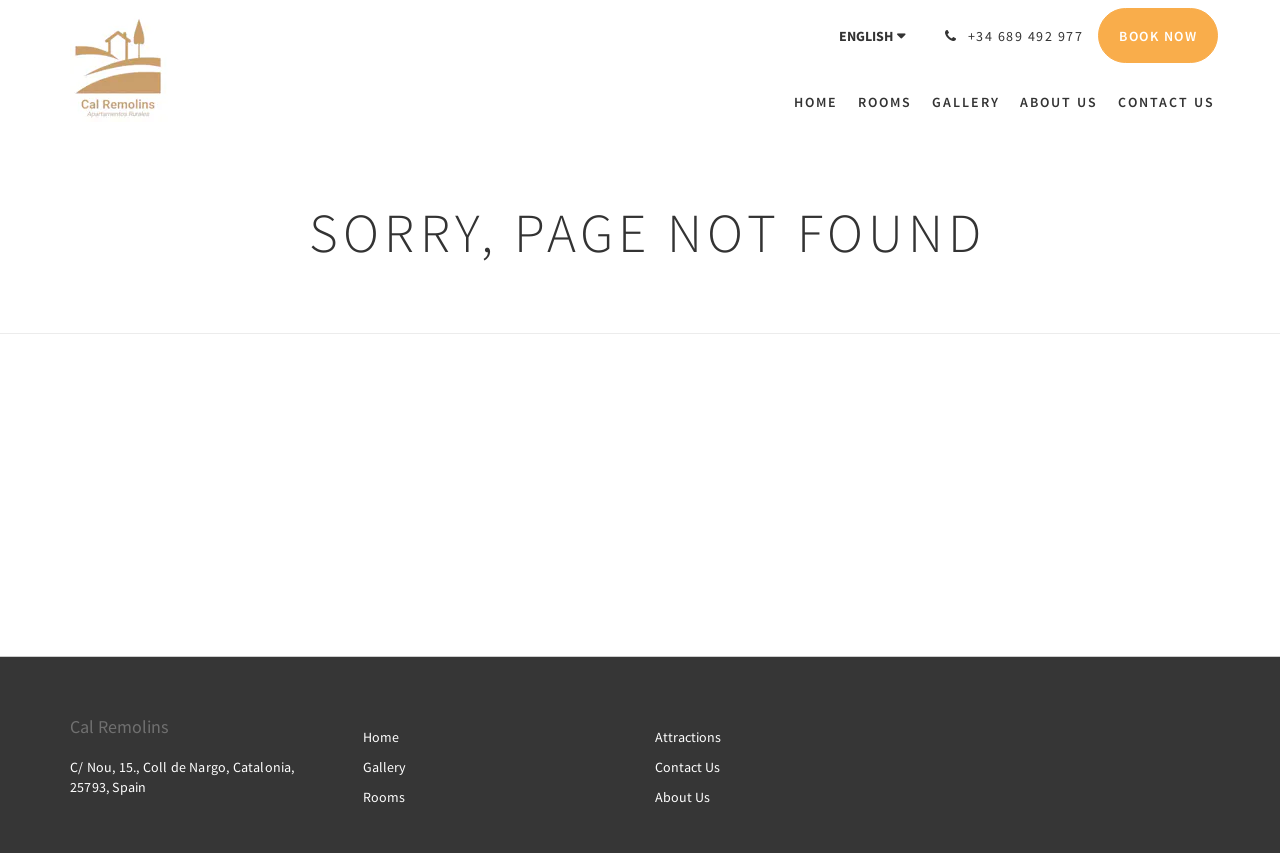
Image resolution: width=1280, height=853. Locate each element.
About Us (682, 797)
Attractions (688, 737)
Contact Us (687, 767)
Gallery (384, 767)
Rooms (384, 797)
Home (381, 737)
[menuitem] (821, 102)
